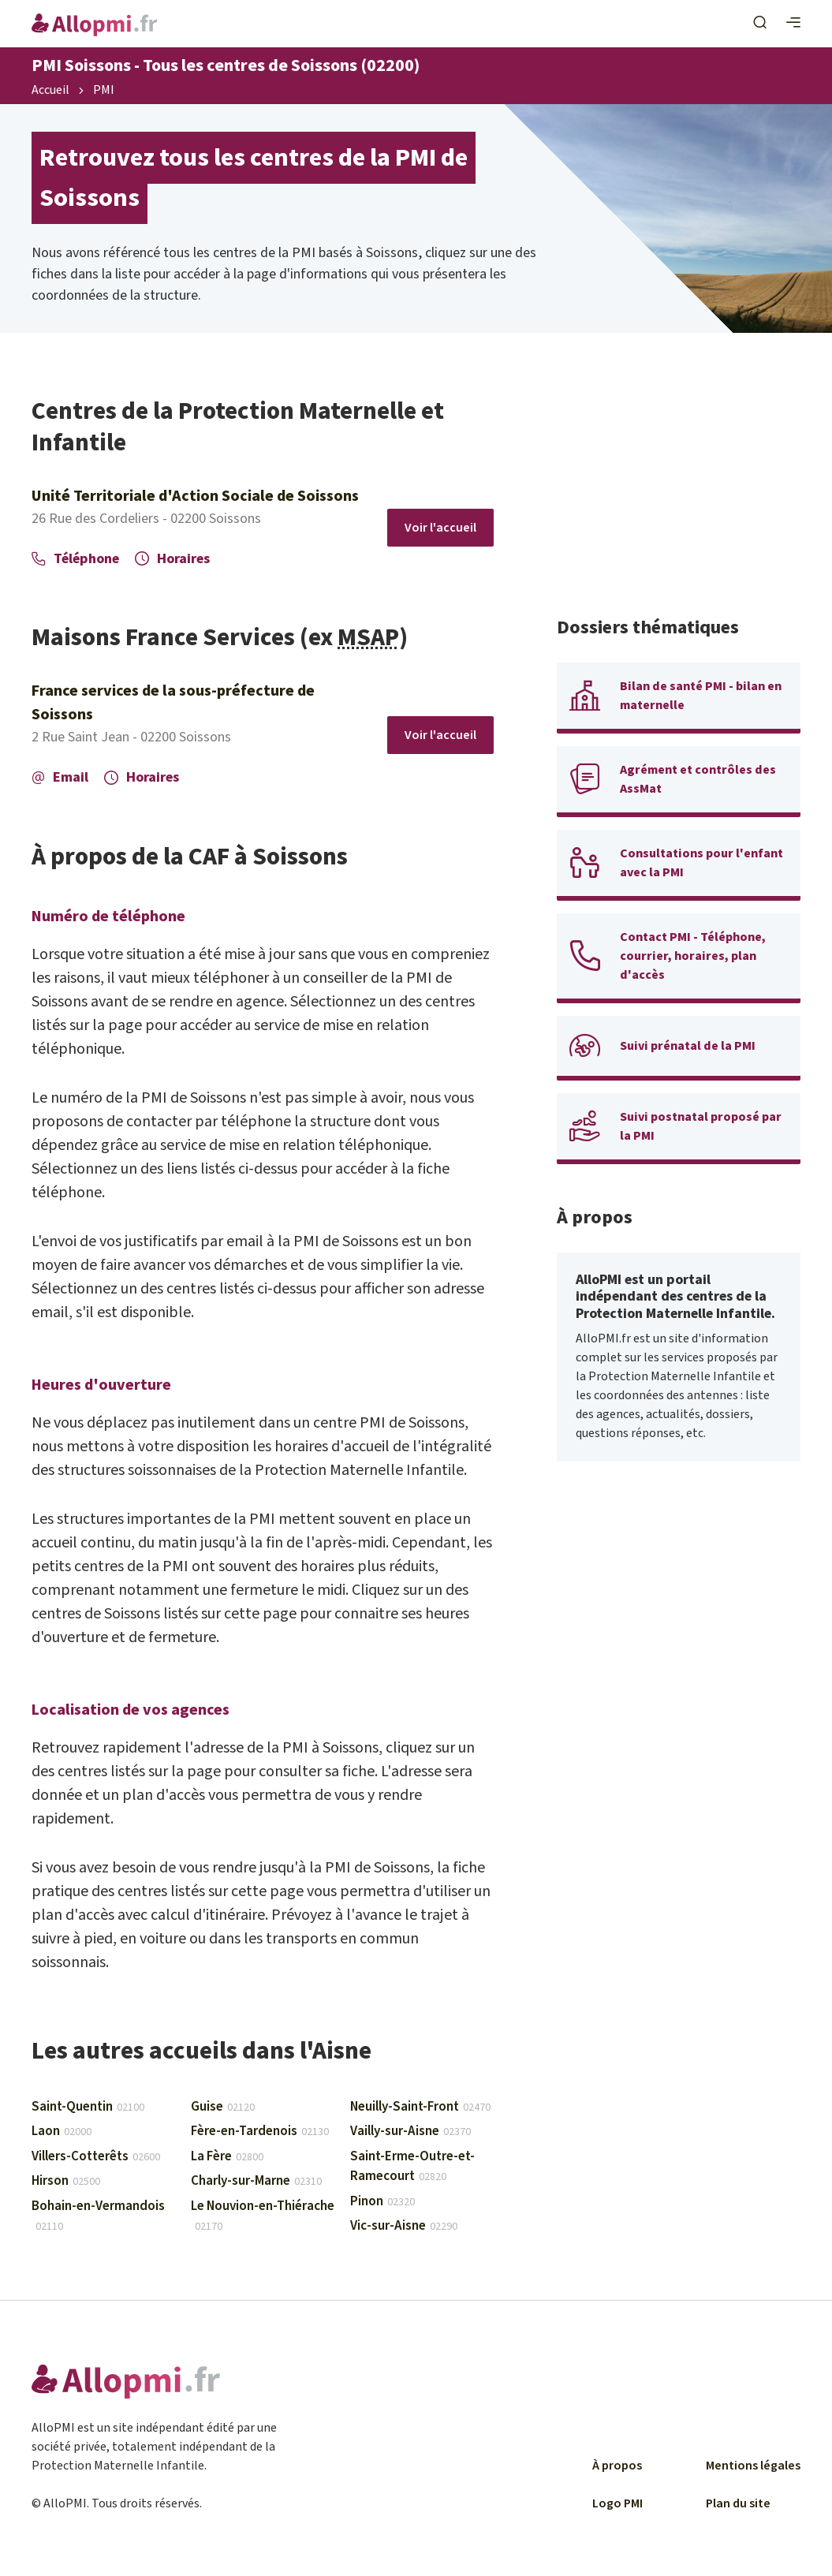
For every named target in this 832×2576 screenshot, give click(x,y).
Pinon (382, 2201)
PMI (103, 91)
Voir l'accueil (440, 527)
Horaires (172, 559)
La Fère (227, 2156)
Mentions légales (753, 2465)
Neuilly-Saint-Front (420, 2106)
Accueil (50, 91)
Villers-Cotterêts (96, 2156)
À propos (617, 2465)
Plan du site (738, 2503)
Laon (61, 2131)
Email (60, 777)
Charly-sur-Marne (256, 2180)
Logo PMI (617, 2503)
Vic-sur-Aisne (403, 2225)
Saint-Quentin (88, 2106)
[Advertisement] (678, 494)
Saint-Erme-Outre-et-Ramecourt (412, 2166)
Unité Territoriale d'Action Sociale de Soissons (195, 496)
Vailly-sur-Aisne (410, 2131)
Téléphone (75, 559)
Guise (223, 2106)
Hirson (66, 2180)
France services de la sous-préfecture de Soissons (173, 703)
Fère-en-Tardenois (260, 2131)
